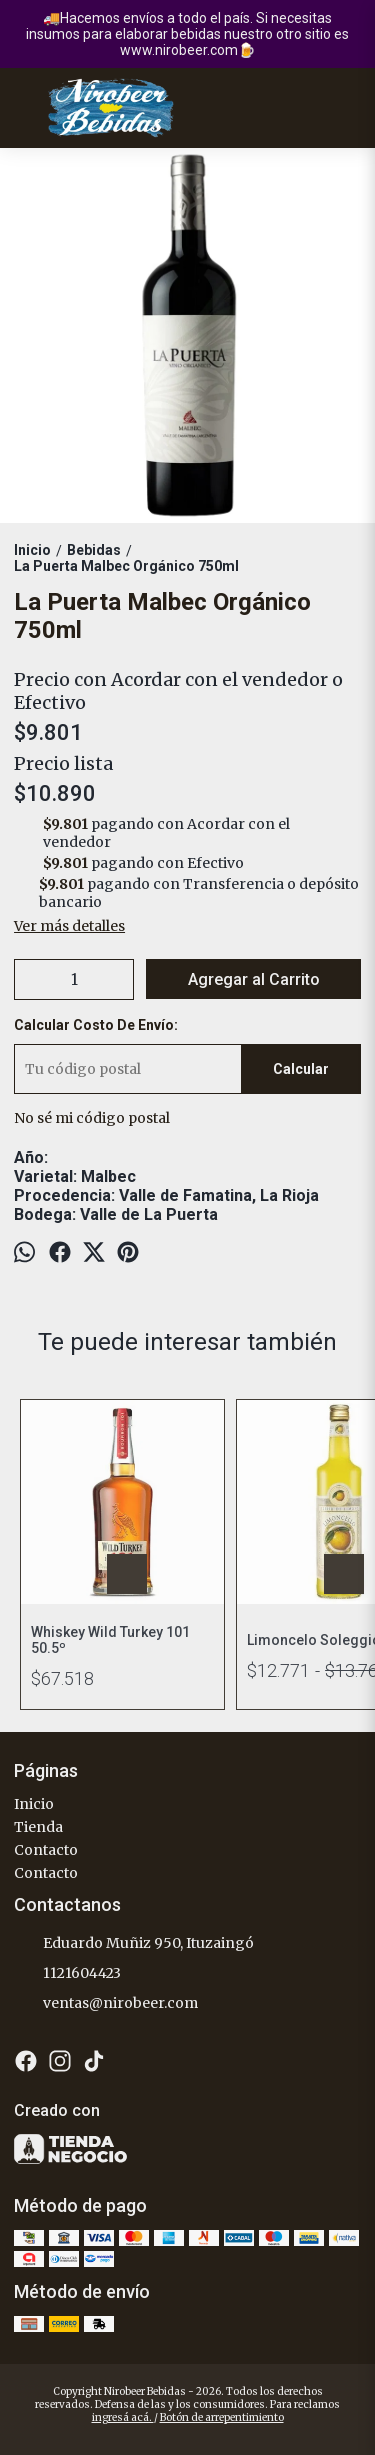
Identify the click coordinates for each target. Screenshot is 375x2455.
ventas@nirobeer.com (106, 2004)
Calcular (301, 1069)
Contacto (46, 1850)
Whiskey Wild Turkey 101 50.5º (110, 1640)
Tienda (38, 1827)
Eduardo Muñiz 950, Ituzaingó (134, 1944)
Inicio (34, 1804)
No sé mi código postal (92, 1118)
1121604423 (67, 1974)
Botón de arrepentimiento (222, 2417)
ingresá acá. (123, 2417)
